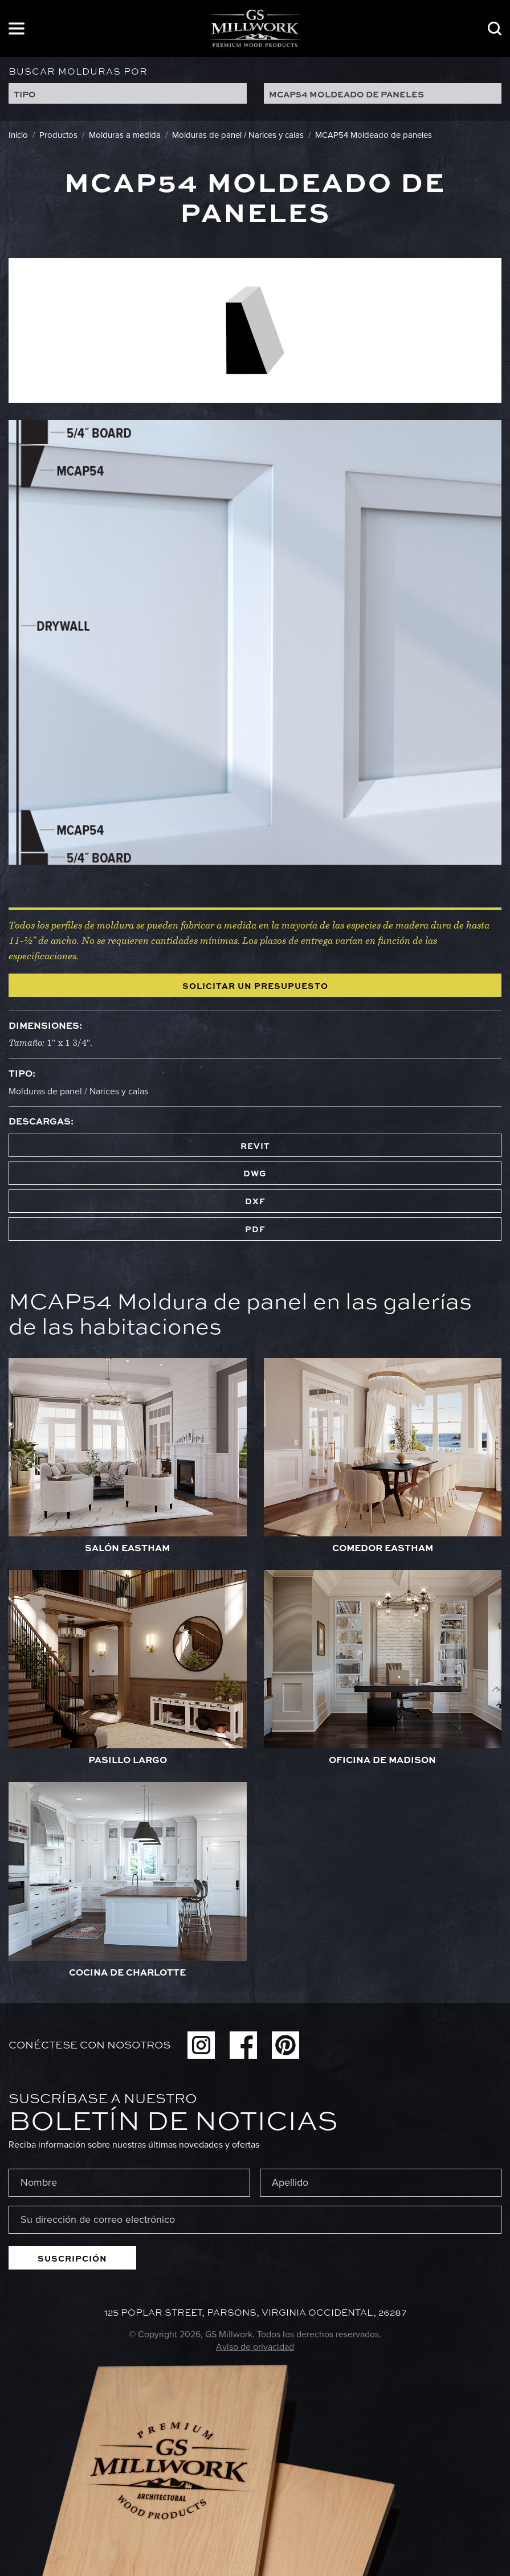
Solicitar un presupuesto (255, 985)
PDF (255, 1228)
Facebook (243, 2045)
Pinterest (285, 2045)
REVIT (255, 1145)
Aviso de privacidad (255, 2346)
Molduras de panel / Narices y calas (78, 1091)
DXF (255, 1201)
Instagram (201, 2045)
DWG (255, 1173)
